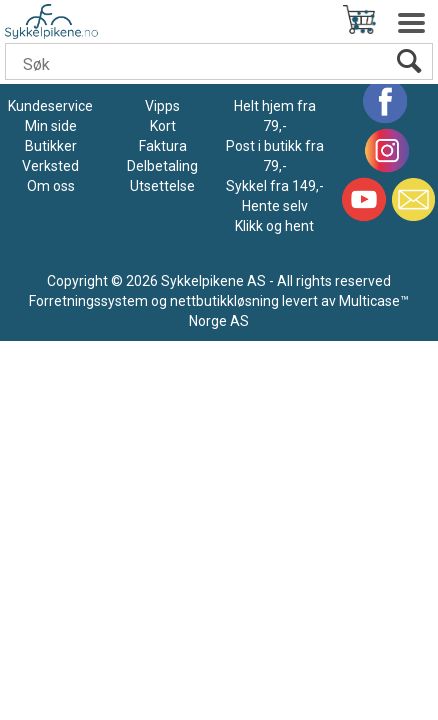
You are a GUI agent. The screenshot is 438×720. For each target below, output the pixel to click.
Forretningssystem (88, 301)
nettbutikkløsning (224, 301)
